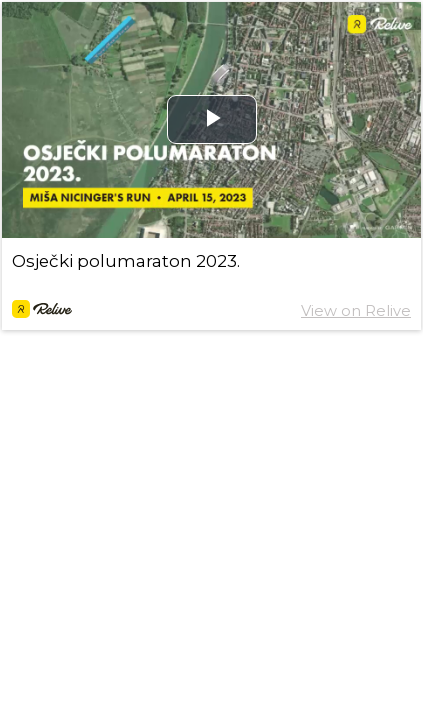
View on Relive (356, 311)
